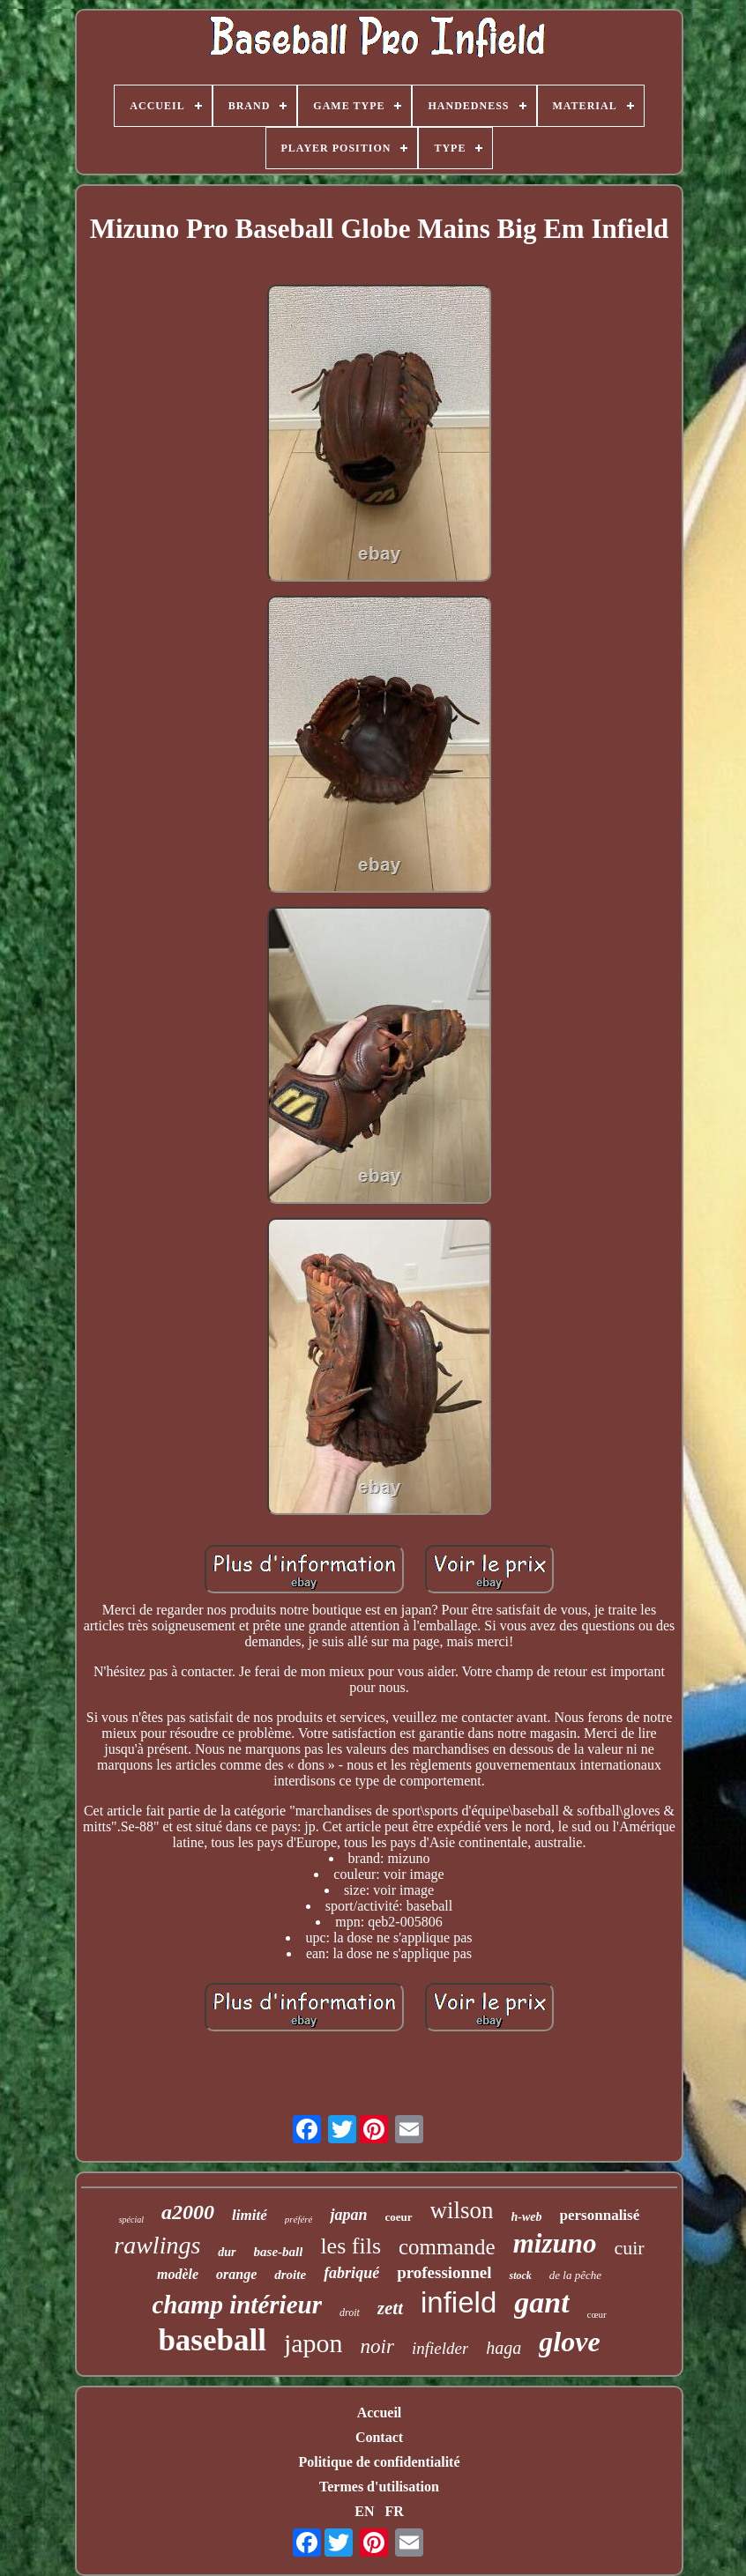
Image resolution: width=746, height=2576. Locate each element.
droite (290, 2275)
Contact (379, 2437)
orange (236, 2274)
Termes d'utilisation (379, 2486)
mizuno (555, 2243)
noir (377, 2346)
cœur (597, 2314)
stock (520, 2275)
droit (349, 2312)
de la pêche (575, 2275)
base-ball (278, 2252)
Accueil (379, 2412)
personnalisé (600, 2215)
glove (569, 2341)
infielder (440, 2348)
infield (458, 2302)
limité (249, 2215)
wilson (462, 2210)
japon (313, 2342)
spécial (131, 2219)
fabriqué (351, 2273)
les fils (350, 2246)
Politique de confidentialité (378, 2461)
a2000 (187, 2212)
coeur (399, 2216)
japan (348, 2214)
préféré (299, 2219)
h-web (526, 2216)
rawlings (157, 2245)
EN (364, 2511)
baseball (212, 2340)
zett (390, 2308)
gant (541, 2302)
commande (447, 2247)
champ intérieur (237, 2304)
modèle (177, 2274)
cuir (629, 2248)
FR (393, 2511)
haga (503, 2347)
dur (226, 2252)
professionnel (444, 2272)
